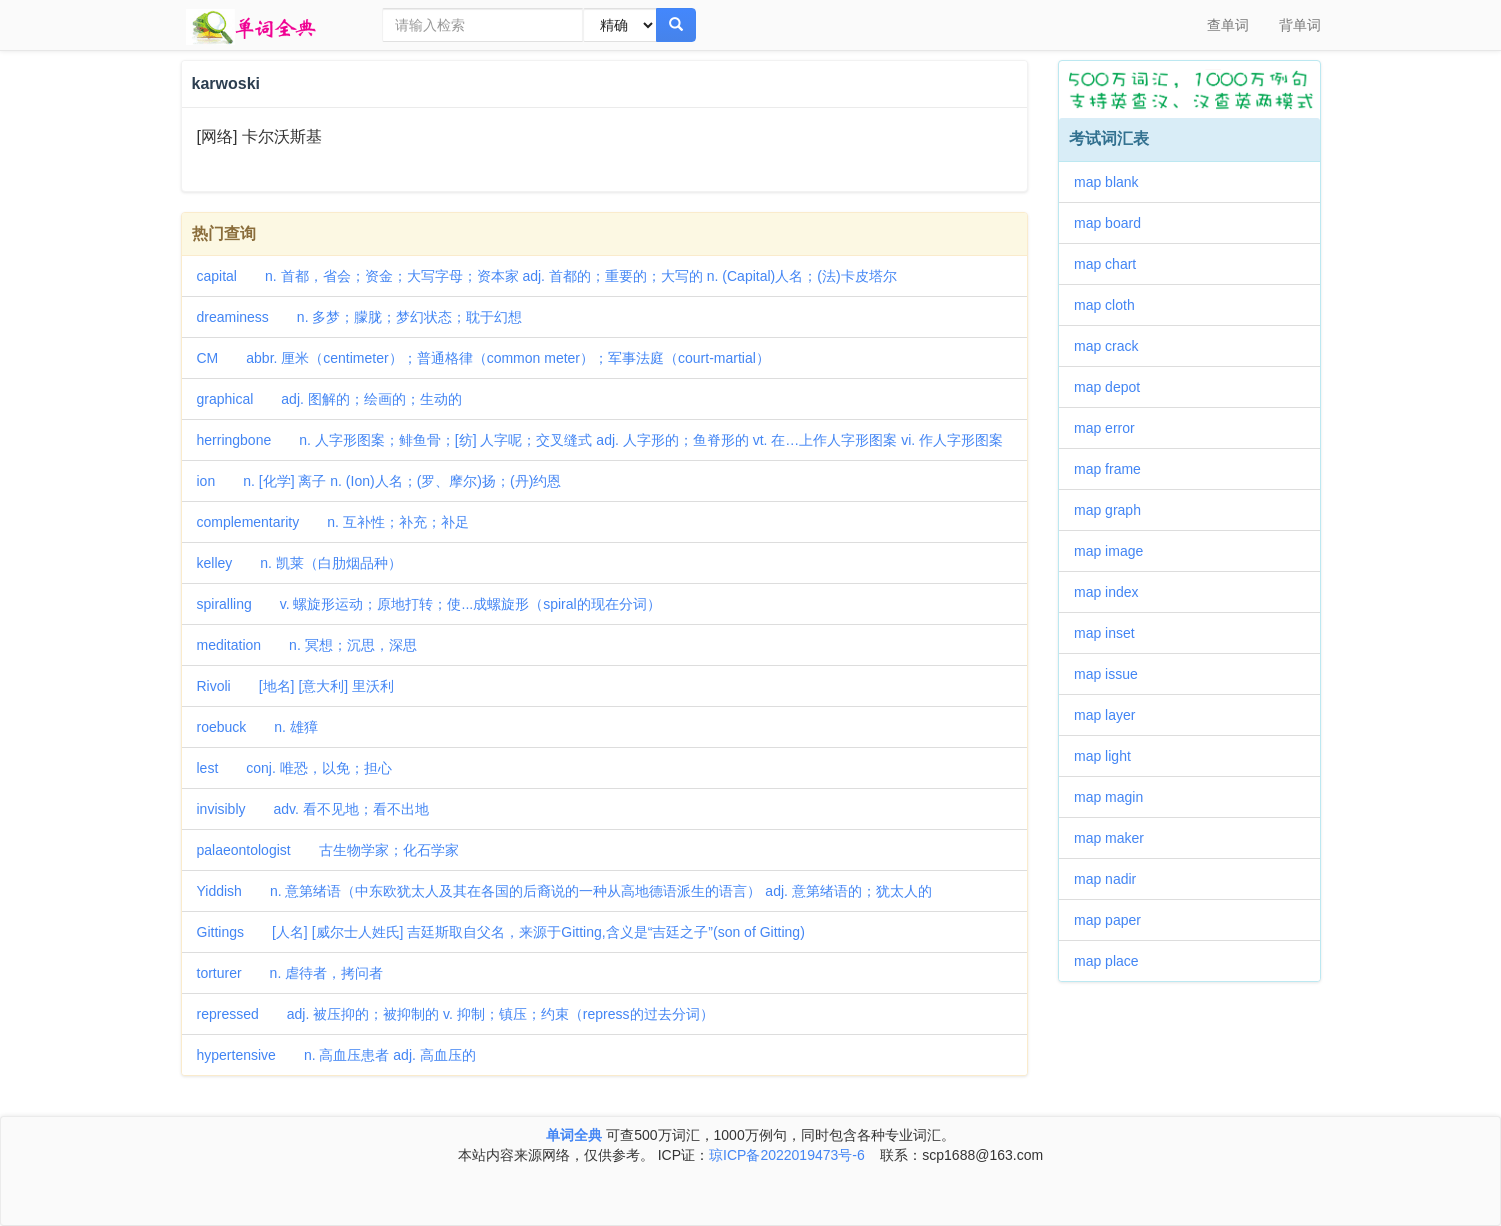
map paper (1114, 920)
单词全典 (574, 1135)
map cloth (1111, 305)
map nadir (1112, 879)
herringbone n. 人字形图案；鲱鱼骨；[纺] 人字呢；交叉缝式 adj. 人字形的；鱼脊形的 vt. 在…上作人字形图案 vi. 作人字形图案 (600, 440)
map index (1113, 592)
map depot (1114, 387)
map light (1109, 756)
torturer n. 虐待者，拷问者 (290, 973)
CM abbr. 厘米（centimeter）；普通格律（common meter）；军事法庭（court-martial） (483, 358)
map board (1114, 223)
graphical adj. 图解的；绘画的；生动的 (329, 399)
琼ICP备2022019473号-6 (787, 1155)
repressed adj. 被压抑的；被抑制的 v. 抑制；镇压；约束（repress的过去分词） (455, 1014)
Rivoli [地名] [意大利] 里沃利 (296, 686)
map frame (1114, 469)
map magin (1115, 797)
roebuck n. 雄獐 (257, 727)
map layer (1111, 715)
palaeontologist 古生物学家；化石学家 (328, 850)
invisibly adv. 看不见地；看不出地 (313, 809)
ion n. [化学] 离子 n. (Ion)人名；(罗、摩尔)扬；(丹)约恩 (379, 481)
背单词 (1300, 25)
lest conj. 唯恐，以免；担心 (294, 768)
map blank (1113, 182)
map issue (1113, 674)
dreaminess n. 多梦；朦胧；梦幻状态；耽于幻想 (360, 317)
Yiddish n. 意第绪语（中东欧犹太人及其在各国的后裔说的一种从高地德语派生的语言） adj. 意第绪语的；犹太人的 (564, 891)
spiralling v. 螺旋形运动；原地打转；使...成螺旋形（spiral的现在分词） (429, 604)
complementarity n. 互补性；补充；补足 (333, 522)
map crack (1113, 346)
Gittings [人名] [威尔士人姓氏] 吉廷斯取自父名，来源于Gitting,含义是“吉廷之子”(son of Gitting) (501, 932)
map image (1115, 551)
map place (1113, 961)
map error (1111, 428)
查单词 (1228, 25)
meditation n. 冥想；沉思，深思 (307, 645)
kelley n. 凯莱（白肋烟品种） (299, 563)
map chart (1112, 264)
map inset (1111, 633)
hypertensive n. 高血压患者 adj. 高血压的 (336, 1055)
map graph (1114, 510)
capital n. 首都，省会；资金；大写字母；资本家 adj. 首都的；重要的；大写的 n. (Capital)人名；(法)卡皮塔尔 (547, 276)
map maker (1116, 838)
